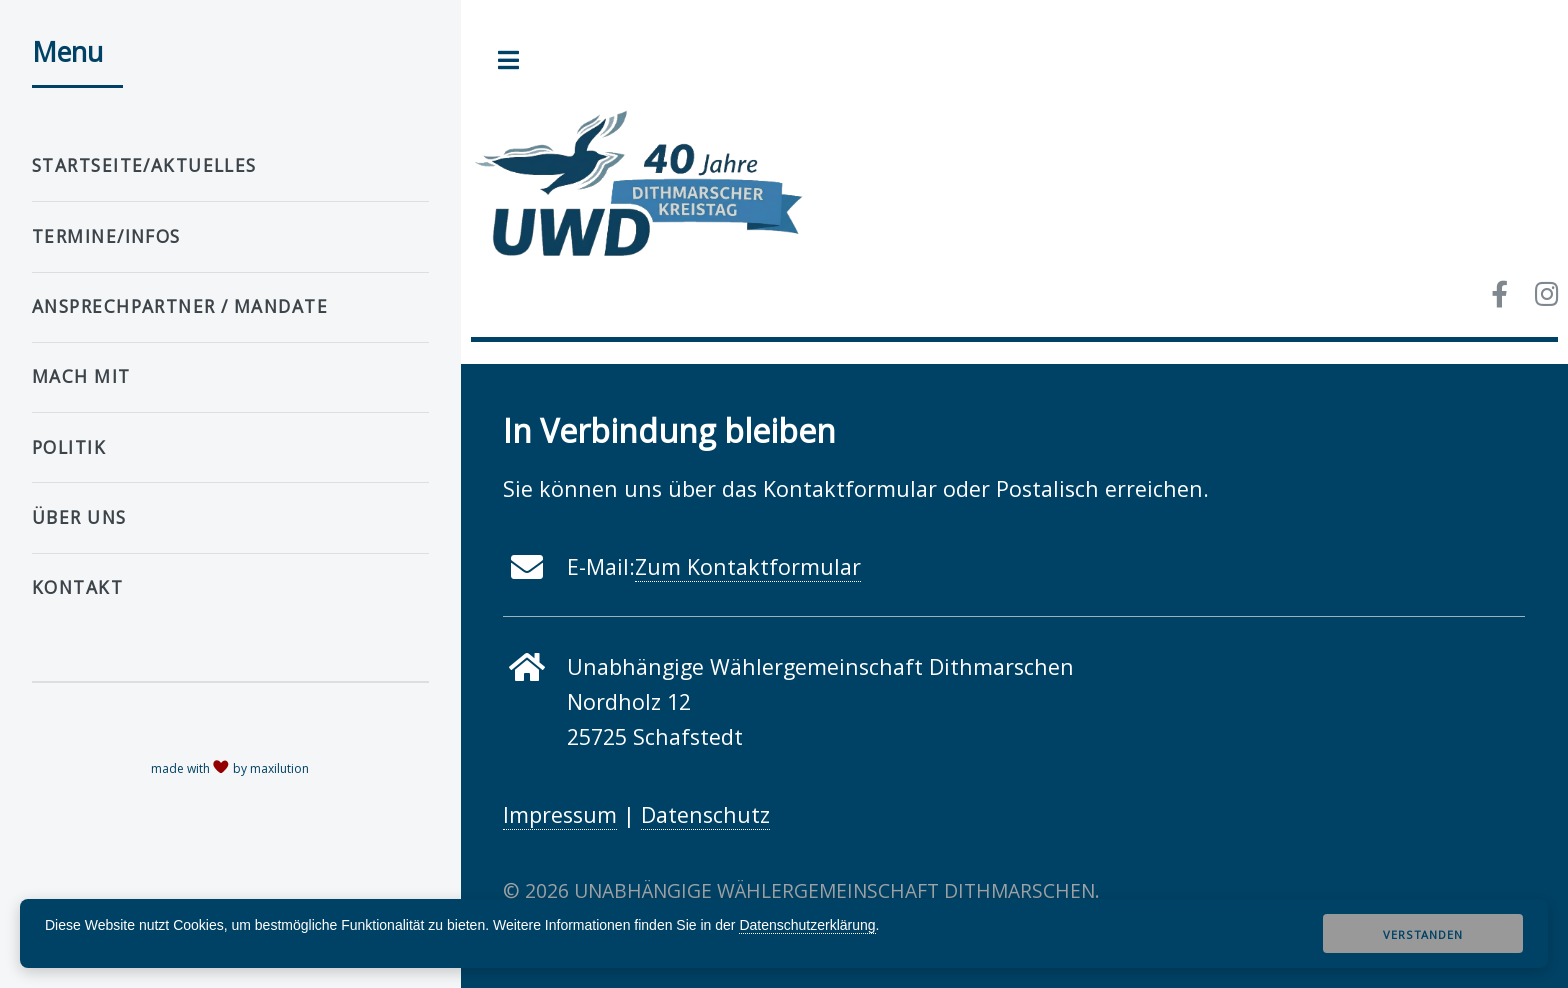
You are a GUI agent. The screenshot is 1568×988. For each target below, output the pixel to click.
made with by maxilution (230, 768)
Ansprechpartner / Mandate (180, 306)
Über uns (79, 517)
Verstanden (1422, 934)
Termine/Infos (106, 236)
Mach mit (81, 376)
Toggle (509, 60)
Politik (69, 447)
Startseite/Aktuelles (144, 165)
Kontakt (77, 587)
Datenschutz (705, 814)
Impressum (560, 814)
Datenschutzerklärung (807, 925)
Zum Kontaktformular (748, 566)
